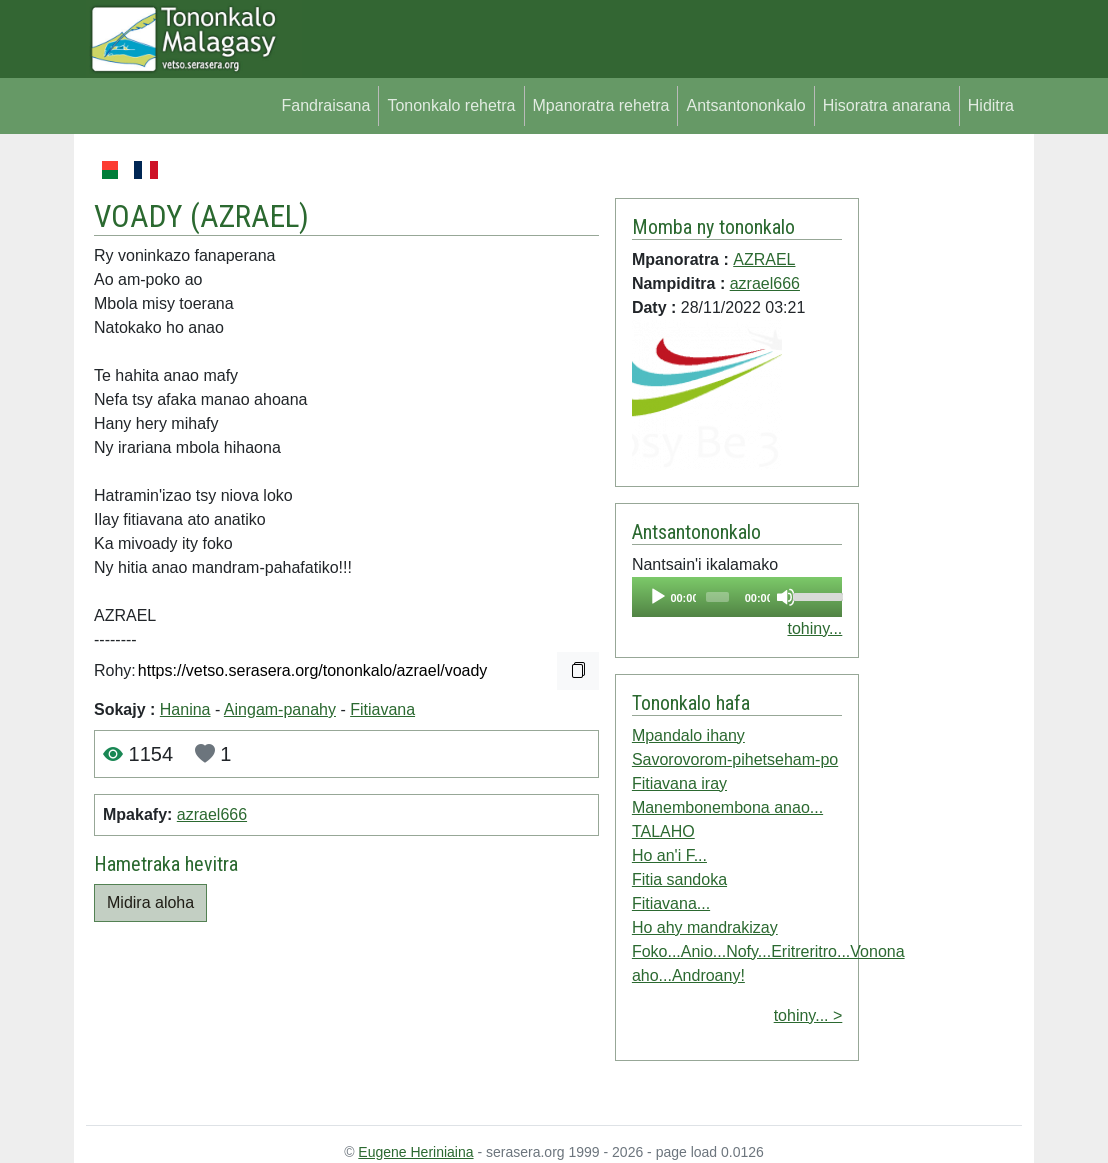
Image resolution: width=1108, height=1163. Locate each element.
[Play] (658, 597)
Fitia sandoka (679, 879)
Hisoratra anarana (887, 105)
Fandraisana (325, 105)
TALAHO (663, 831)
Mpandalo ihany (688, 735)
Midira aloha (150, 902)
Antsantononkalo (745, 105)
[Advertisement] (940, 458)
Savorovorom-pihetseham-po (735, 759)
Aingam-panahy (280, 709)
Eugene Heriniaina (415, 1152)
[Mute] (786, 597)
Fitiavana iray (679, 783)
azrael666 (212, 814)
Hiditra (991, 105)
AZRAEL (249, 216)
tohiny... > (808, 1015)
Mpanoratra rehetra (601, 105)
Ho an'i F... (669, 855)
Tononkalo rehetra (451, 105)
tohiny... (814, 628)
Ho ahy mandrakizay (705, 927)
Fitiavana (382, 709)
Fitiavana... (671, 903)
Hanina (185, 709)
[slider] (717, 597)
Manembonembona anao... (727, 807)
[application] (737, 597)
